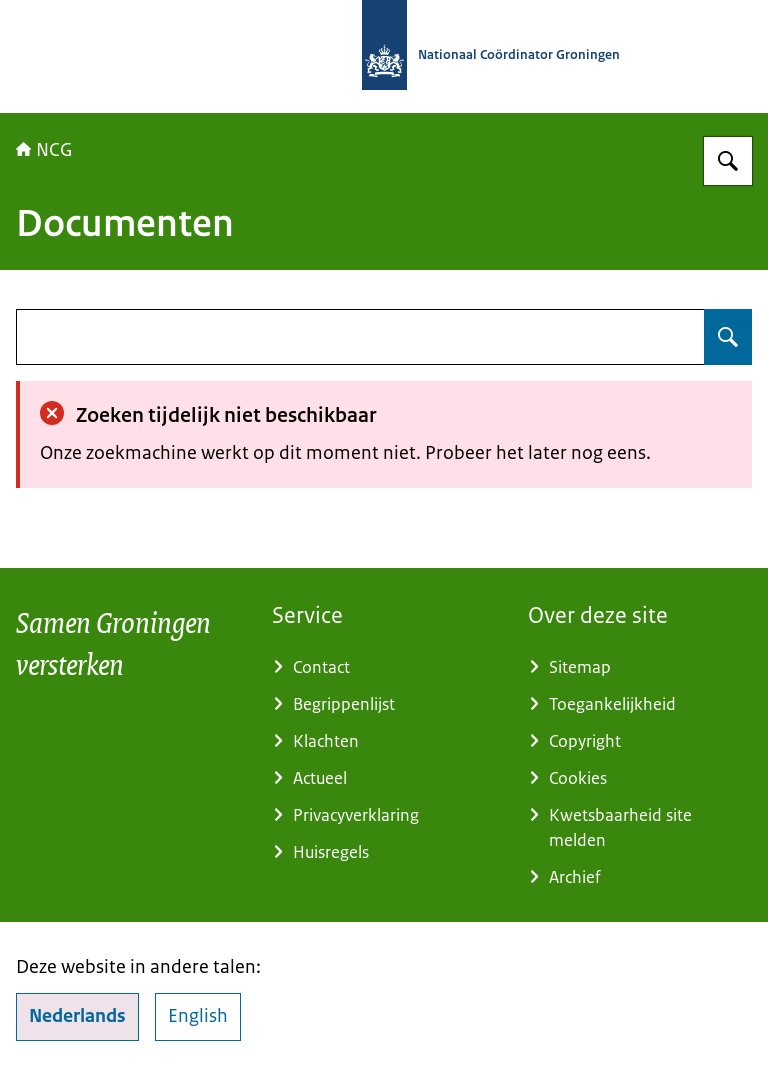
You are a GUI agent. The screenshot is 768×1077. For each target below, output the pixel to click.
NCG (44, 150)
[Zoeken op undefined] (728, 337)
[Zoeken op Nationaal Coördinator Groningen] (728, 161)
